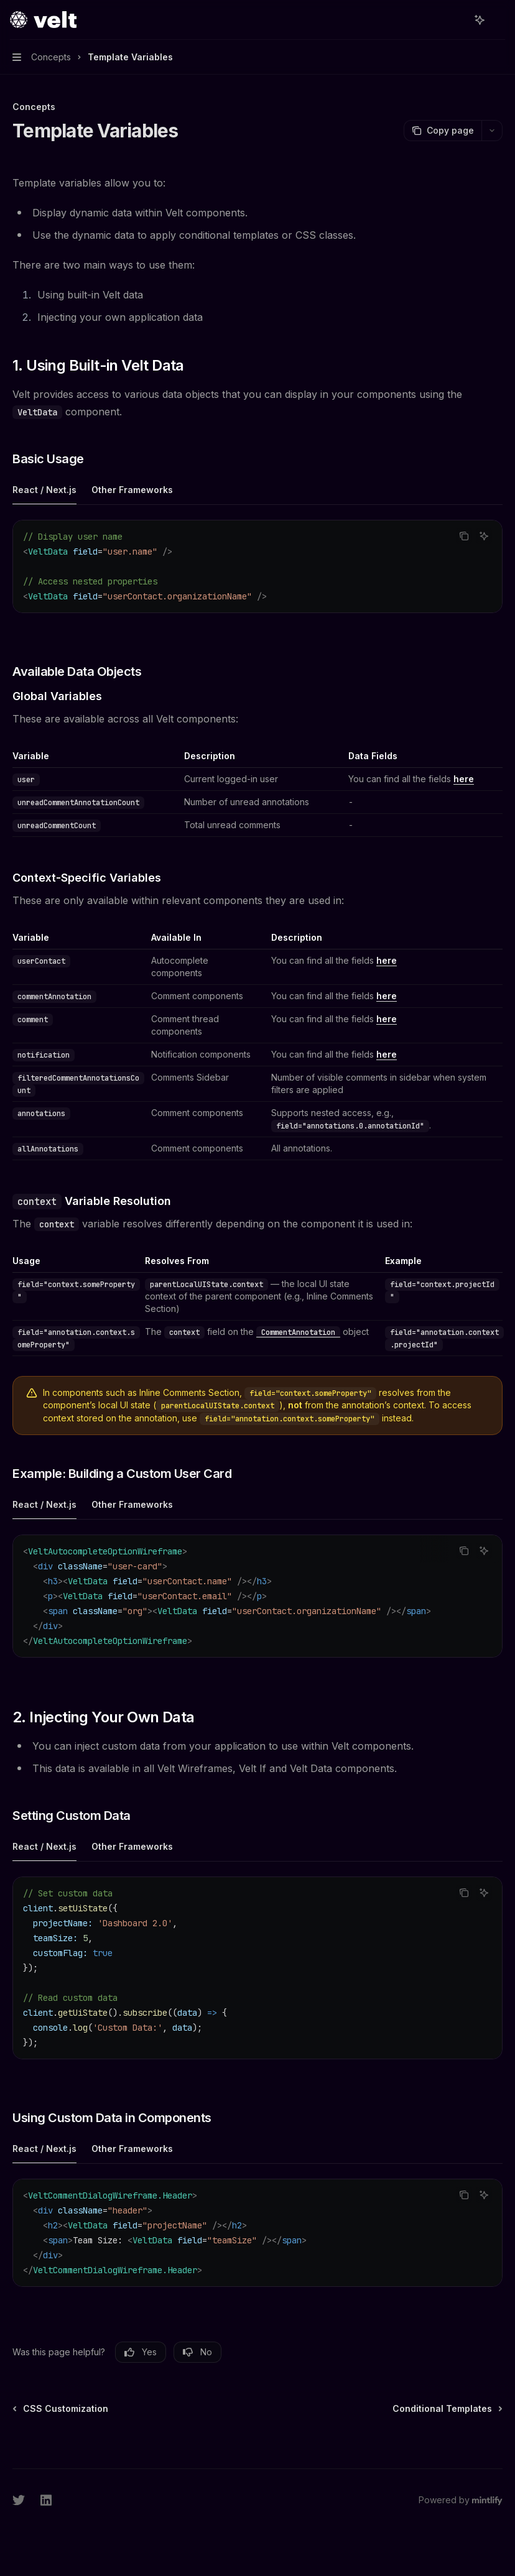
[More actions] (499, 20)
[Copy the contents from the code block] (464, 536)
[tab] (44, 489)
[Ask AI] (484, 536)
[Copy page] (442, 130)
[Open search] (456, 20)
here (463, 778)
